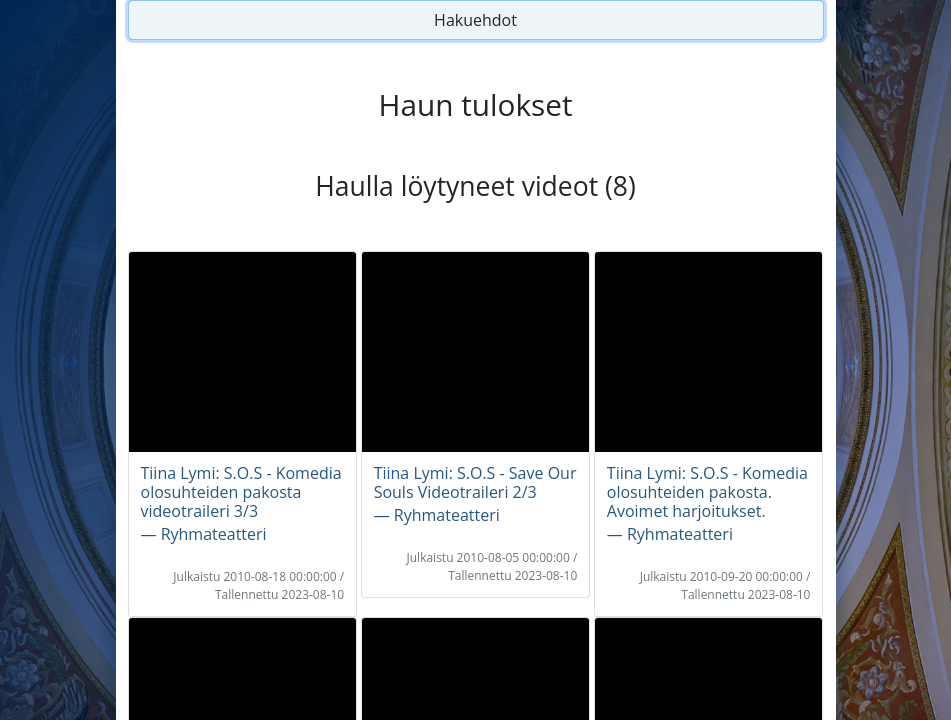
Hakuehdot (475, 20)
